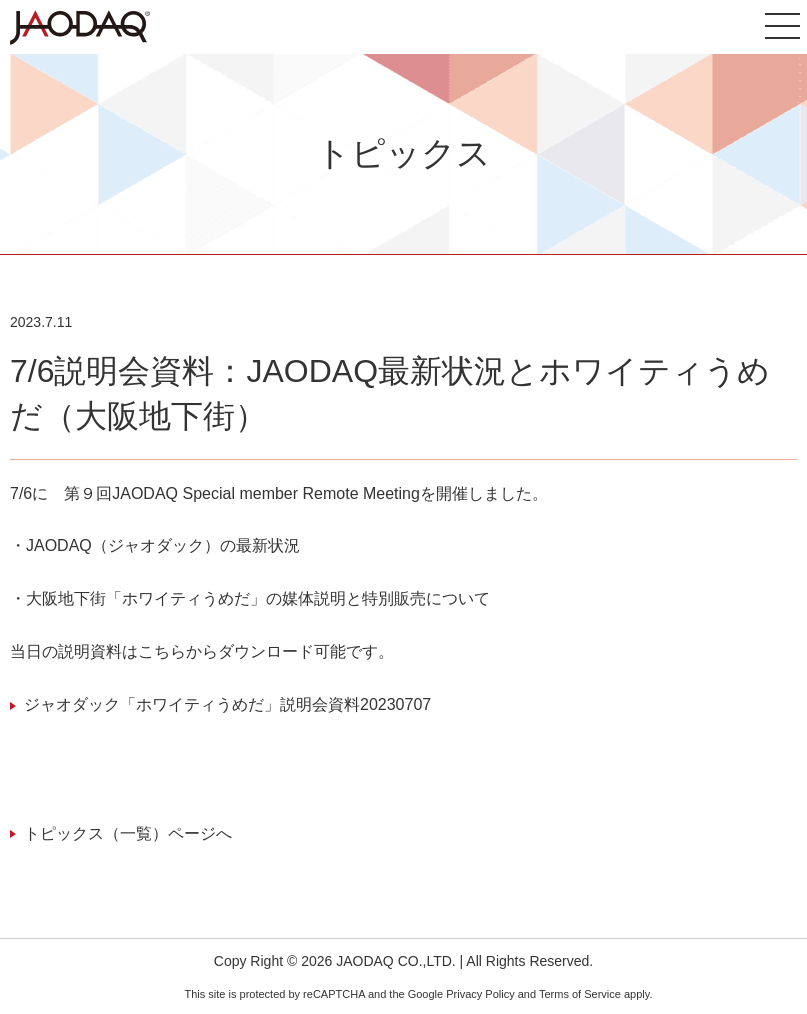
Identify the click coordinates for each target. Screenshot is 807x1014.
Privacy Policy (480, 994)
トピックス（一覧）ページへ (128, 833)
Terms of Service (580, 994)
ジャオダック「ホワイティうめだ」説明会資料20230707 (227, 704)
